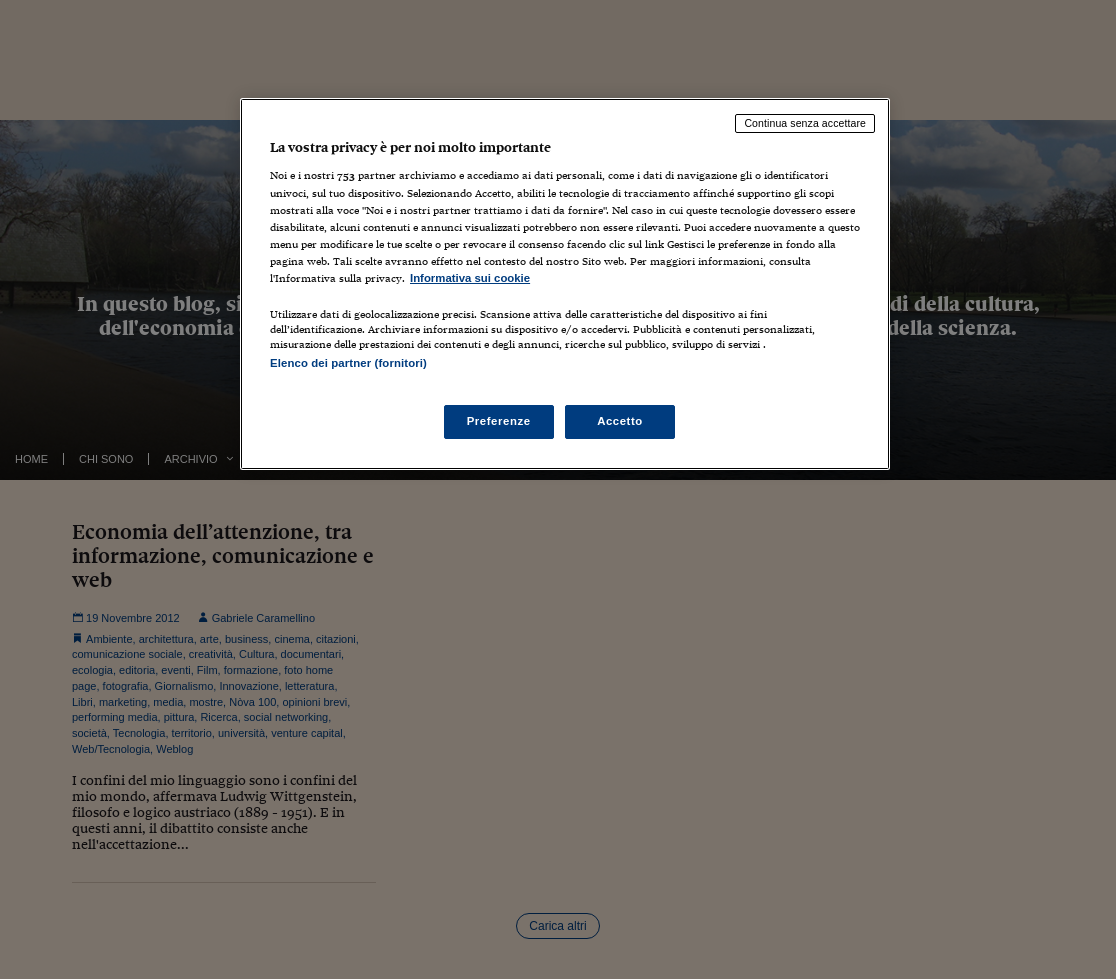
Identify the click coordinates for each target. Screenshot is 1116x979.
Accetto (620, 421)
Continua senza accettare (805, 123)
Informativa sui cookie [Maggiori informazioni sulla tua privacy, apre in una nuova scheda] (470, 278)
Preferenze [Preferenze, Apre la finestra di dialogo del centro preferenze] (499, 421)
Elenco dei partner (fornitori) (348, 363)
